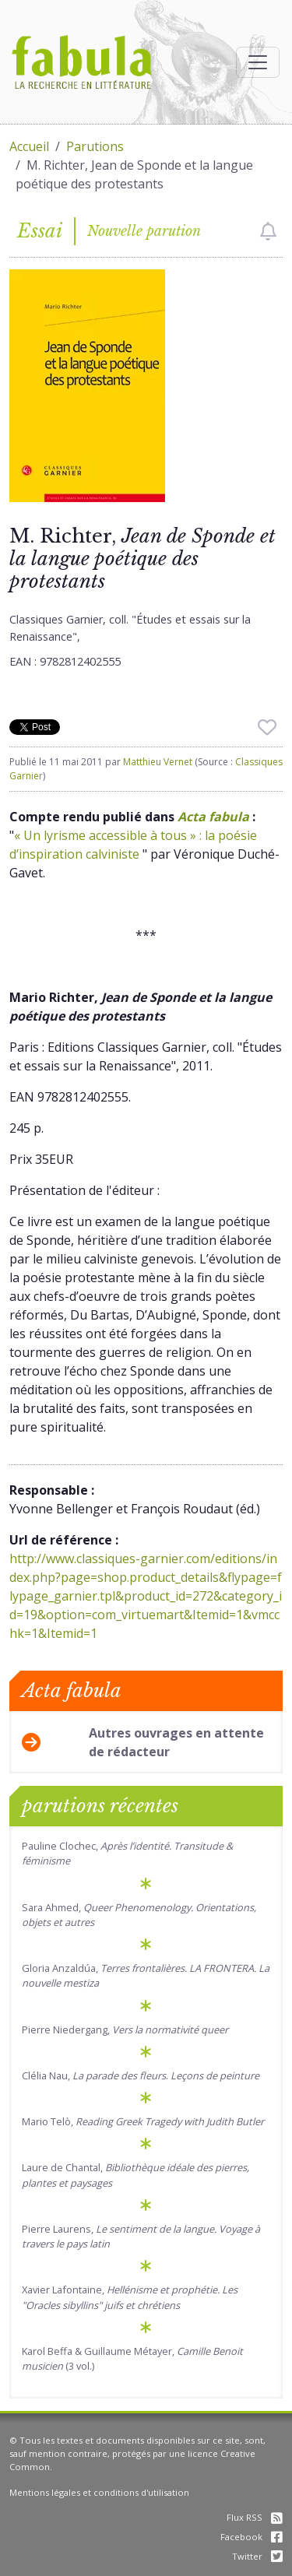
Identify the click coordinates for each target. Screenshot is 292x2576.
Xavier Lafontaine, (129, 2297)
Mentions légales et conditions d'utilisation (99, 2492)
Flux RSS (255, 2517)
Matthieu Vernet (157, 761)
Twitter (257, 2556)
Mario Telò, (143, 2121)
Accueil (29, 146)
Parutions (95, 146)
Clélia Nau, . (140, 2075)
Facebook (251, 2537)
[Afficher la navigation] (258, 62)
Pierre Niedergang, (125, 2029)
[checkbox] (268, 231)
